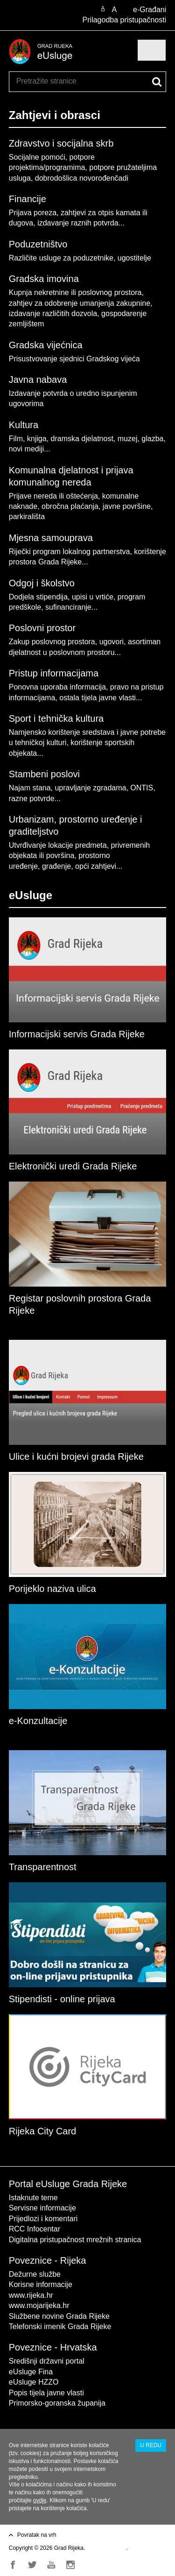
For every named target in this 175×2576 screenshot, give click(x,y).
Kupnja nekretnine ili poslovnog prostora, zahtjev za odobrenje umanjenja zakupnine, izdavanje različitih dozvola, (81, 303)
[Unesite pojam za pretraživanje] (50, 81)
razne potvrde (32, 798)
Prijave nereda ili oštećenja (53, 496)
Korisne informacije (40, 2284)
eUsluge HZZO (34, 2382)
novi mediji (26, 449)
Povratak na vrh (36, 2535)
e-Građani (149, 10)
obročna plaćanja (70, 506)
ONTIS (141, 788)
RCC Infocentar (34, 2229)
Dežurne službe (35, 2274)
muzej (128, 439)
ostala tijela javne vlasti (97, 698)
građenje (56, 866)
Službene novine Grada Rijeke (59, 2316)
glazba (152, 439)
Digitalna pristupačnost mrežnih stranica (75, 2240)
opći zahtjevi (95, 866)
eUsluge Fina (31, 2372)
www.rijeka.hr (31, 2295)
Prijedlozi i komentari (43, 2219)
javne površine (127, 506)
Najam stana (30, 788)
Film (16, 439)
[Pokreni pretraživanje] (157, 82)
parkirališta (27, 517)
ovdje (40, 2500)
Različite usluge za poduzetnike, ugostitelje (80, 258)
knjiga (37, 439)
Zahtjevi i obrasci (54, 115)
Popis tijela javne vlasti (46, 2393)
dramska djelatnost (82, 439)
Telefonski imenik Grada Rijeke (60, 2326)
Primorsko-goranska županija (57, 2403)
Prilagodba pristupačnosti (125, 20)
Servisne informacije (42, 2208)
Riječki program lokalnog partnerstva (69, 552)
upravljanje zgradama (90, 788)
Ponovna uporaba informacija (57, 687)
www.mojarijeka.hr (39, 2305)
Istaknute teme (33, 2198)
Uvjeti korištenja (106, 2548)
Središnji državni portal (46, 2361)
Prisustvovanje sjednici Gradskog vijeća (74, 359)
